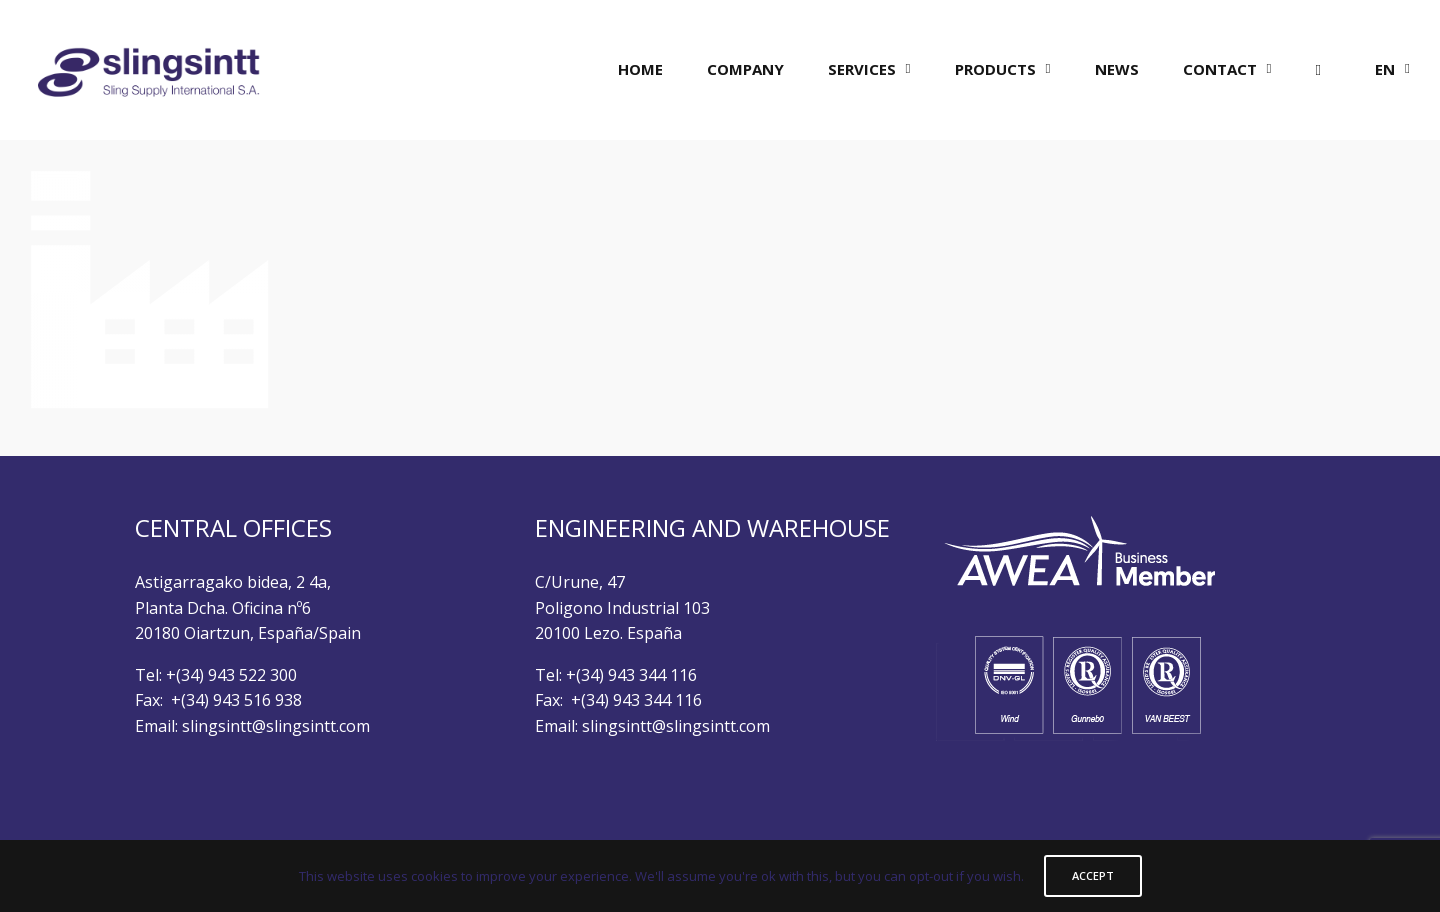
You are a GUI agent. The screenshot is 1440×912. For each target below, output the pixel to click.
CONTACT (1220, 69)
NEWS (1117, 69)
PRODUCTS (995, 69)
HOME (640, 69)
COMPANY (745, 69)
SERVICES (862, 69)
